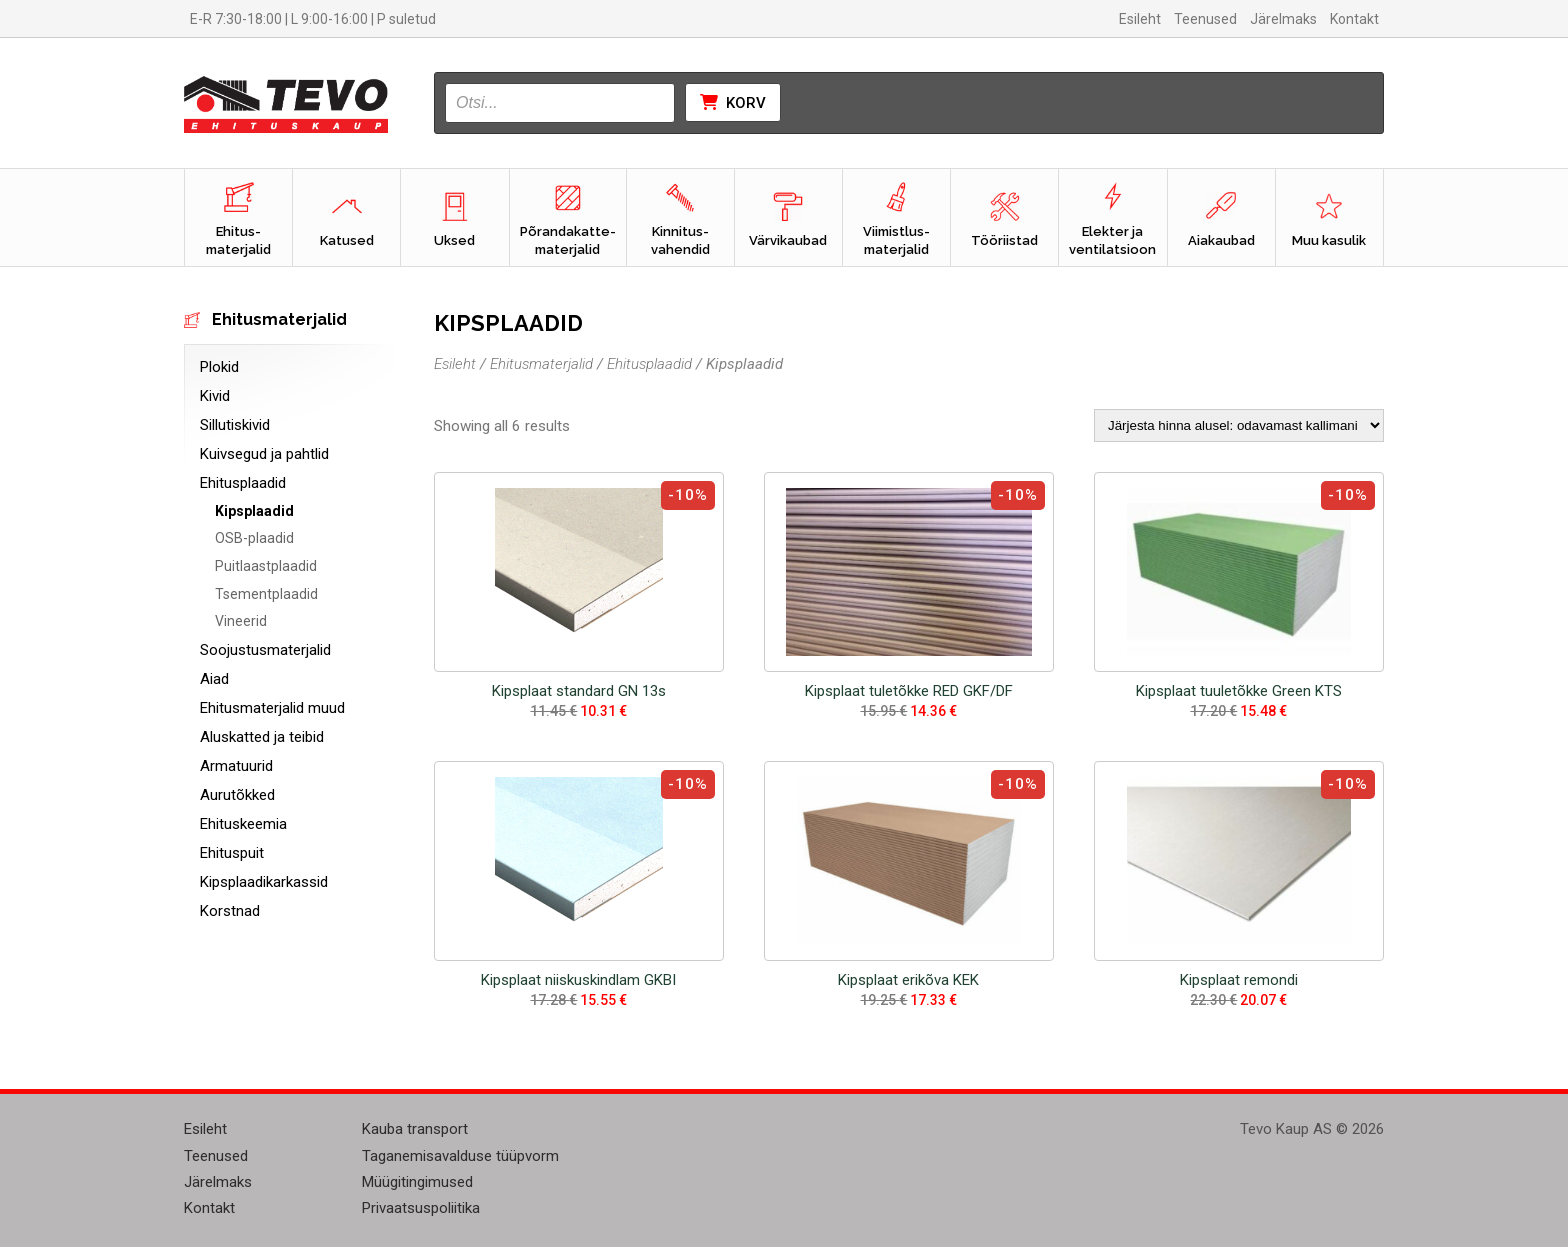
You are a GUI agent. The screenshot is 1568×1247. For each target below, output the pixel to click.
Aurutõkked (237, 795)
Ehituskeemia (243, 824)
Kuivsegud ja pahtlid (264, 454)
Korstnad (230, 911)
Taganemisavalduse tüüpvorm (460, 1156)
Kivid (215, 396)
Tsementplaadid (266, 594)
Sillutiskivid (235, 425)
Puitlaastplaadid (266, 566)
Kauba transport (415, 1129)
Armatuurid (236, 766)
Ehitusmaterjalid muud (272, 708)
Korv (733, 103)
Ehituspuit (232, 853)
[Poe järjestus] (1239, 425)
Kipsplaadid (254, 511)
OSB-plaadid (254, 538)
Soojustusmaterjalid (265, 650)
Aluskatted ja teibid (262, 737)
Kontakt (1354, 19)
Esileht (1140, 19)
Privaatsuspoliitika (421, 1208)
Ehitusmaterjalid (541, 364)
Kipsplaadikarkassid (264, 882)
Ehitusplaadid (243, 483)
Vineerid (241, 621)
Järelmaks (1283, 19)
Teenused (1205, 19)
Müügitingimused (417, 1182)
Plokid (219, 367)
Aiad (214, 679)
